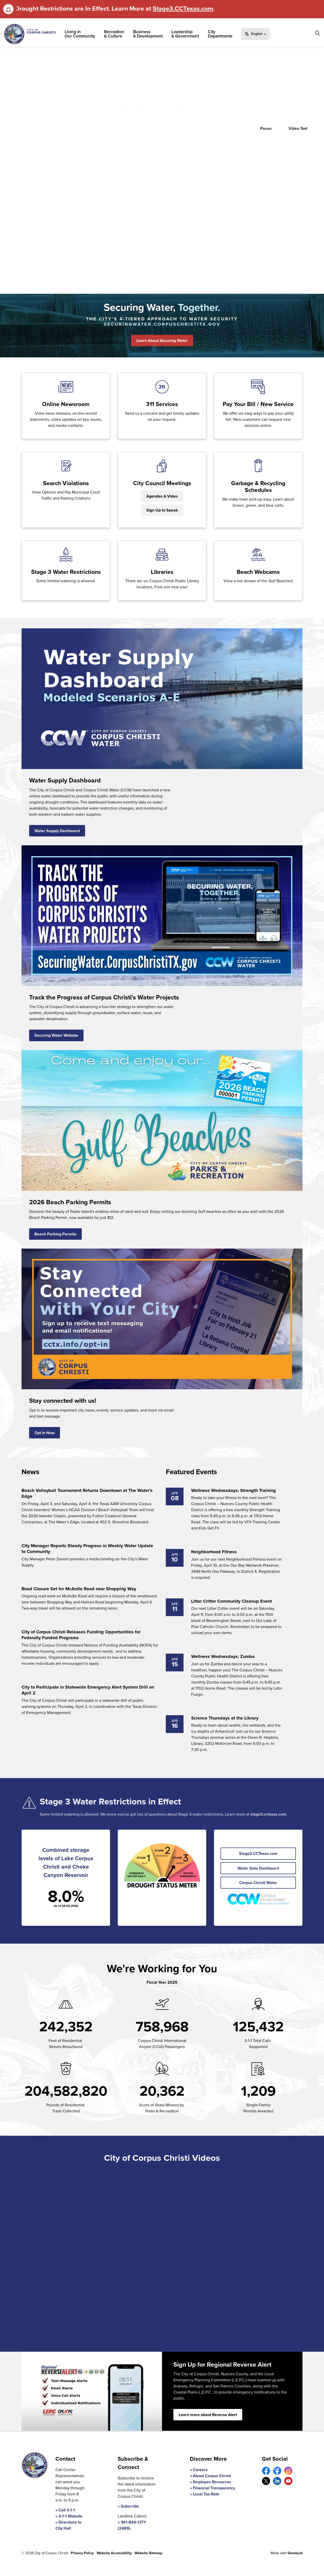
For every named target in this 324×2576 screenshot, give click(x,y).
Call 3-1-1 (66, 2510)
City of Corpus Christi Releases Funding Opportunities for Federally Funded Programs (81, 1635)
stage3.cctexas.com (268, 1814)
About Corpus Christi (212, 2476)
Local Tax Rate (206, 2494)
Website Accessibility (114, 2553)
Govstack (295, 2553)
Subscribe (130, 2506)
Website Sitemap (148, 2553)
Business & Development (148, 34)
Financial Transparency (214, 2488)
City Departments (220, 34)
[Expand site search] (317, 33)
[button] (256, 34)
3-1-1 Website (70, 2516)
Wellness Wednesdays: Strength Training (233, 1491)
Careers (200, 2470)
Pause (266, 128)
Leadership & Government (185, 34)
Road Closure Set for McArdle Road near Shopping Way (79, 1589)
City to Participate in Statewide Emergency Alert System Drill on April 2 (88, 1690)
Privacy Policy (82, 2553)
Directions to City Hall (68, 2525)
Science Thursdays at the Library (224, 1718)
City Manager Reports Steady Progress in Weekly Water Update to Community (87, 1549)
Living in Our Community (80, 34)
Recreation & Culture (114, 34)
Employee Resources (212, 2482)
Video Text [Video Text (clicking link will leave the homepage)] (298, 128)
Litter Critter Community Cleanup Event (231, 1601)
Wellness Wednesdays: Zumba (223, 1657)
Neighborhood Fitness (214, 1552)
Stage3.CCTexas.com (183, 8)
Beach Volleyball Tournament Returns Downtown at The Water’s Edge (87, 1494)
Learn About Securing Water (162, 340)
